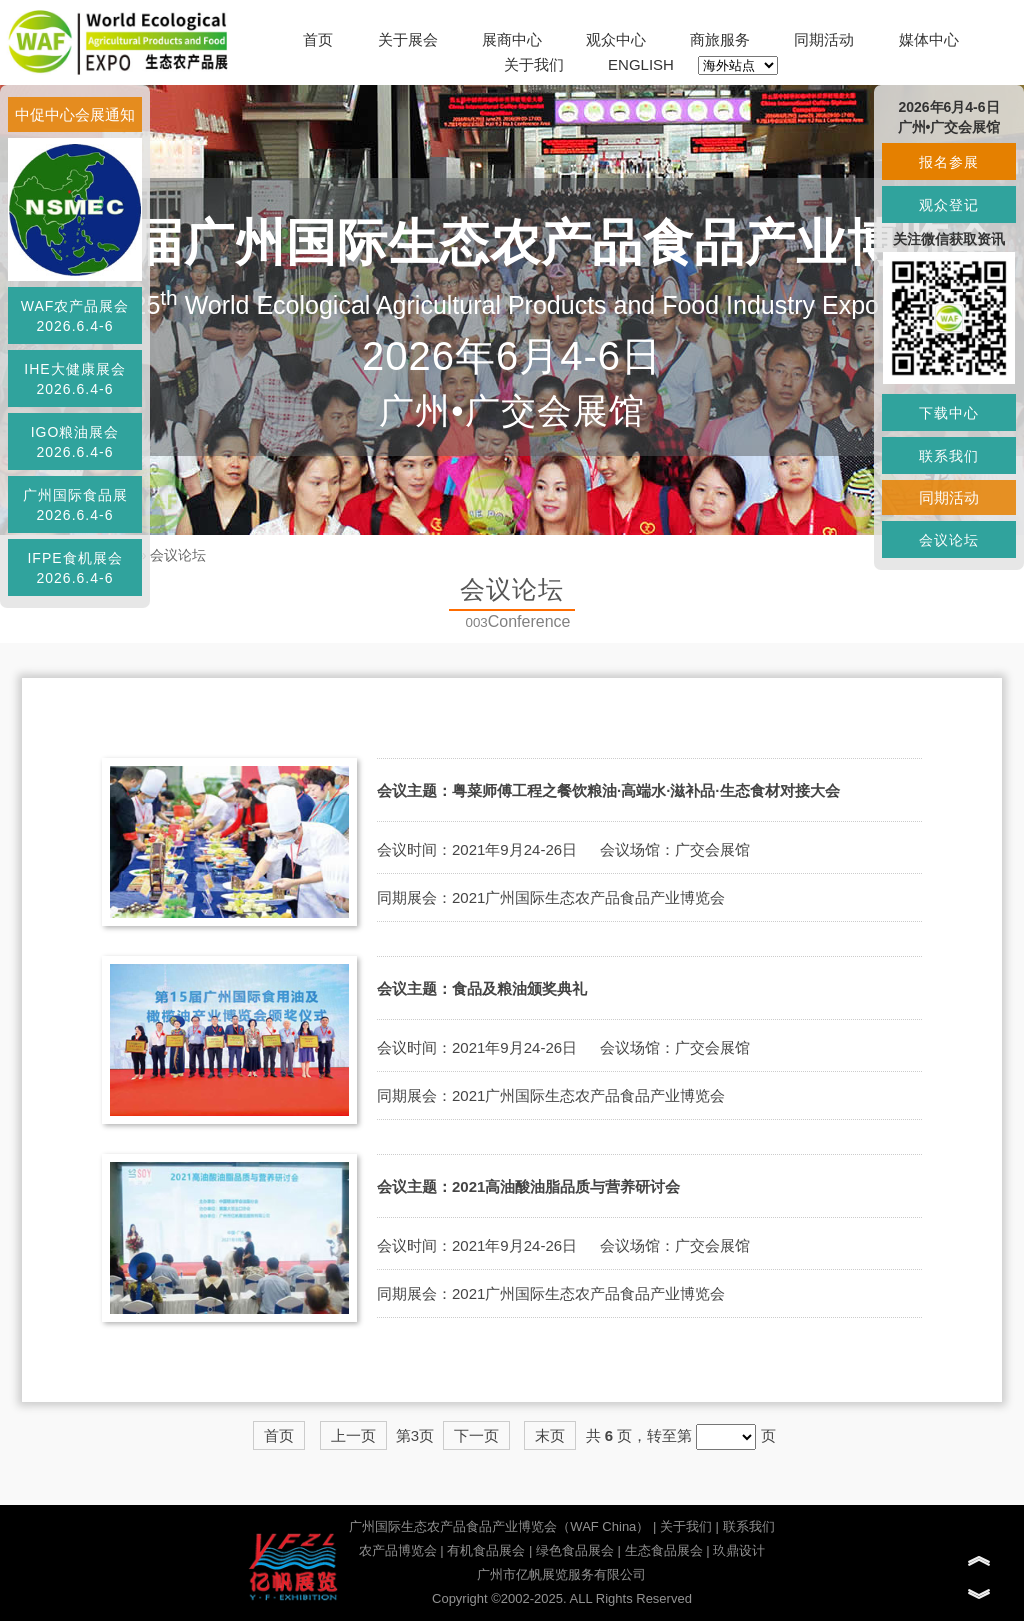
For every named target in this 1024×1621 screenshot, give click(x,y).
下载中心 (949, 413)
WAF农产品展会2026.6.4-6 (75, 316)
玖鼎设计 (739, 1550)
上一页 (353, 1435)
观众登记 (949, 205)
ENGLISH (641, 64)
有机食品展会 (486, 1550)
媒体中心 (929, 39)
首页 (318, 39)
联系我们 (749, 1526)
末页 (550, 1435)
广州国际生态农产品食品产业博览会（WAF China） (499, 1526)
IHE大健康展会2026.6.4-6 (74, 379)
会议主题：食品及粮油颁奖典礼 (482, 988)
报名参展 (949, 162)
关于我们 (534, 64)
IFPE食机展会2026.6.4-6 (74, 568)
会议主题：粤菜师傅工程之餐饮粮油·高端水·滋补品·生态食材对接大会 (608, 790)
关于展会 (408, 39)
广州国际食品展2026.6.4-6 (75, 505)
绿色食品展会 (575, 1550)
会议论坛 (178, 555)
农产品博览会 (398, 1550)
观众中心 (616, 39)
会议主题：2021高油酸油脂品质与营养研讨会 (528, 1186)
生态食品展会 (664, 1550)
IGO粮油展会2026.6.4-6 (75, 442)
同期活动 (824, 39)
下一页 (476, 1435)
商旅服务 (720, 39)
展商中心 (512, 39)
